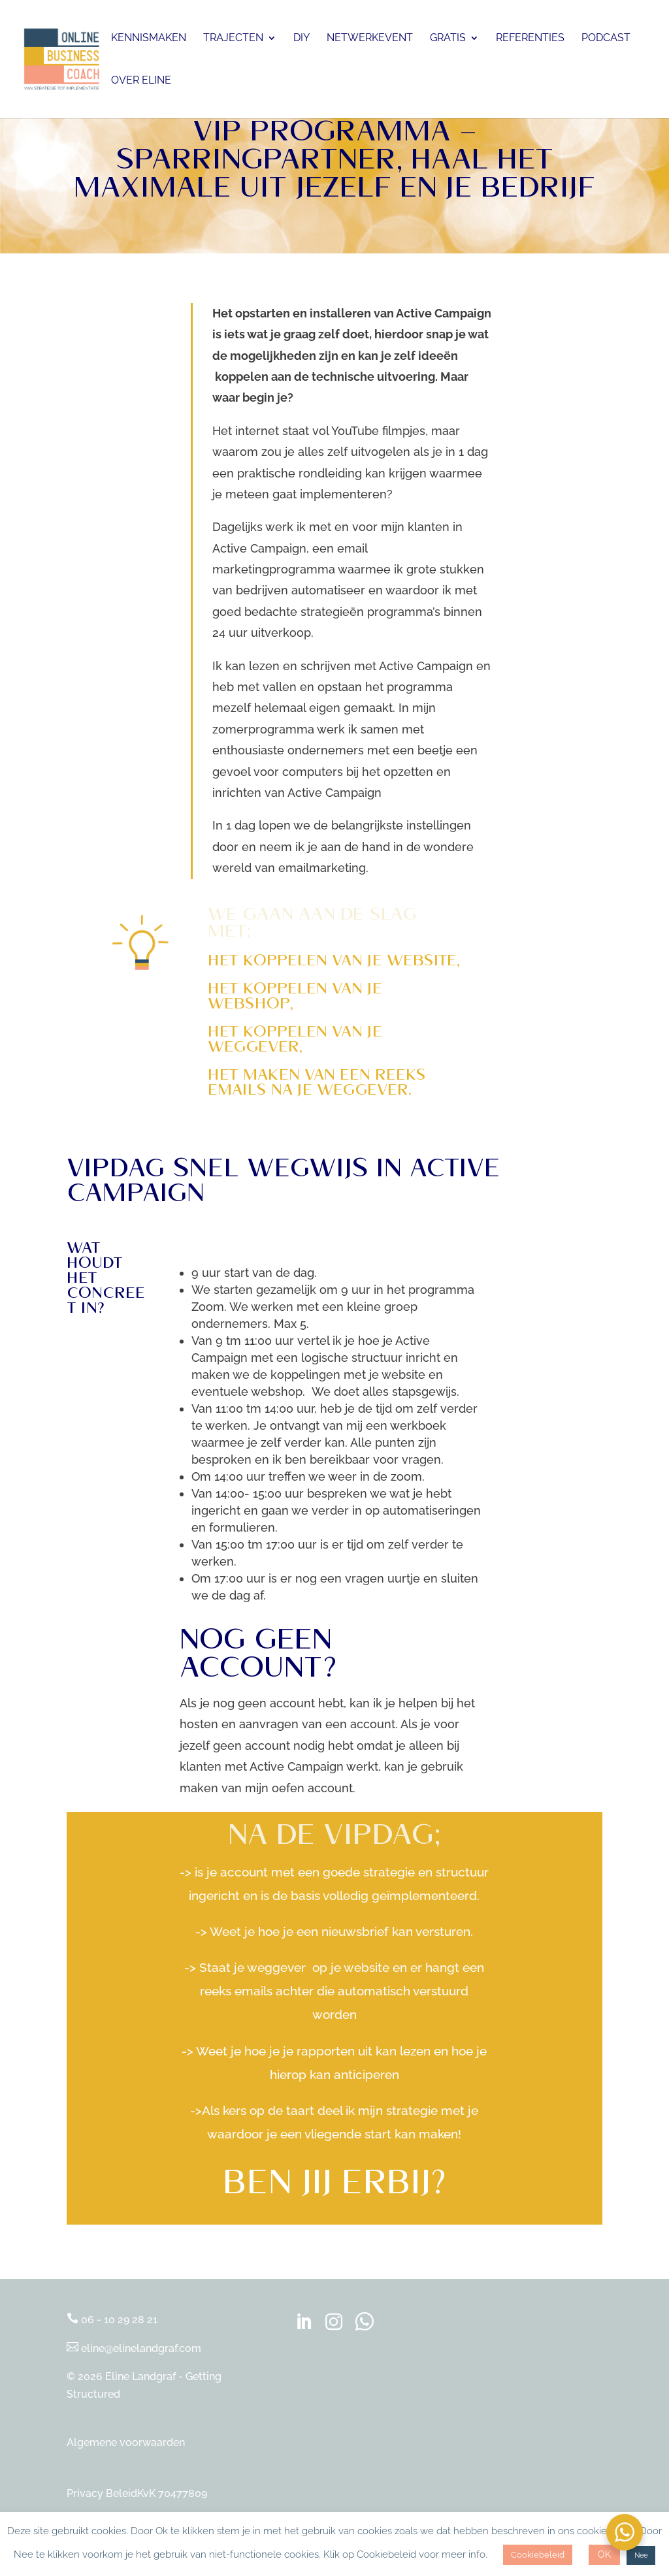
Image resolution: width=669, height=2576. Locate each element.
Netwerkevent (370, 38)
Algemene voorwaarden (126, 2442)
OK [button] (604, 2554)
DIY (301, 38)
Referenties (530, 38)
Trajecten (233, 38)
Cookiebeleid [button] (537, 2555)
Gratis (448, 38)
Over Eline (141, 81)
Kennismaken (148, 38)
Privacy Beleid (102, 2493)
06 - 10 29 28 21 (112, 2319)
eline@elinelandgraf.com (134, 2348)
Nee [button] (640, 2555)
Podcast (605, 38)
